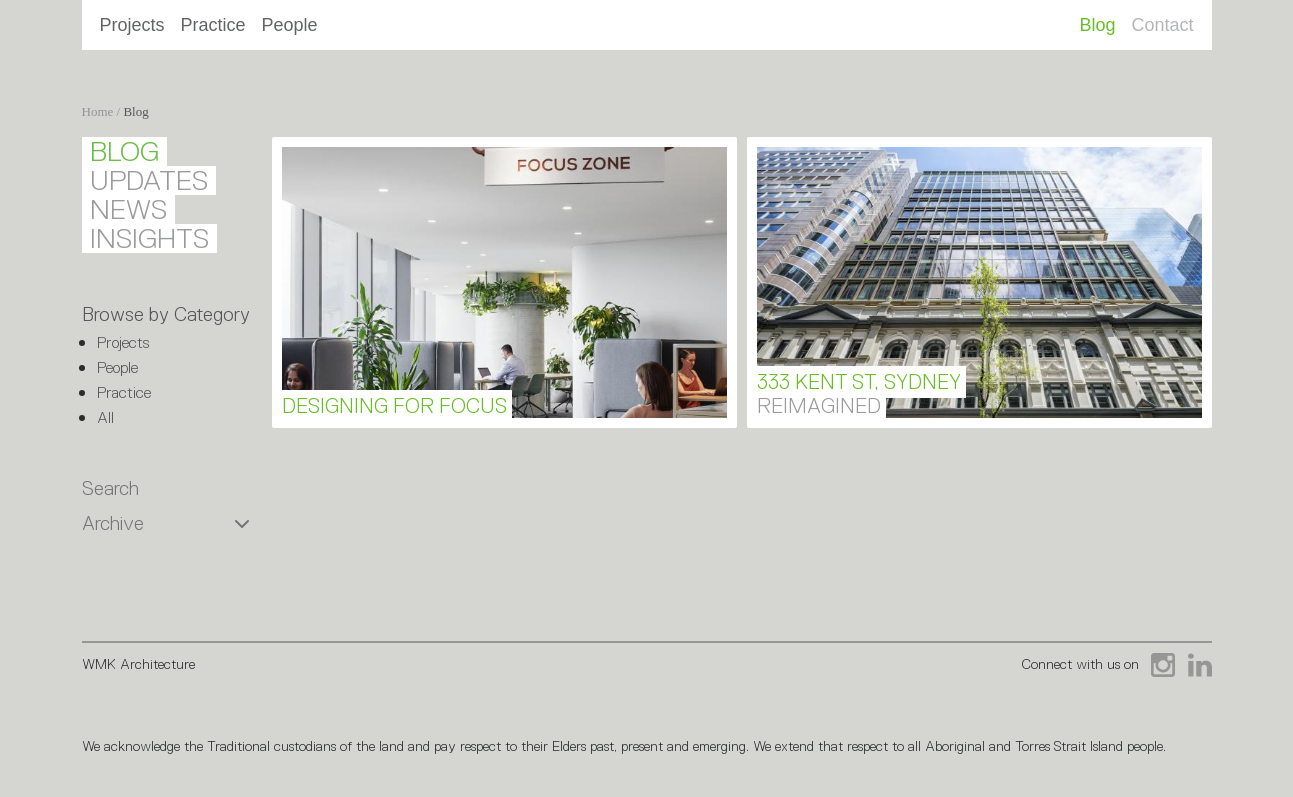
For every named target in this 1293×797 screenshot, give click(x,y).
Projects (132, 25)
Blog (1097, 25)
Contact (1162, 25)
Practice (213, 25)
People (290, 25)
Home (98, 111)
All (105, 418)
